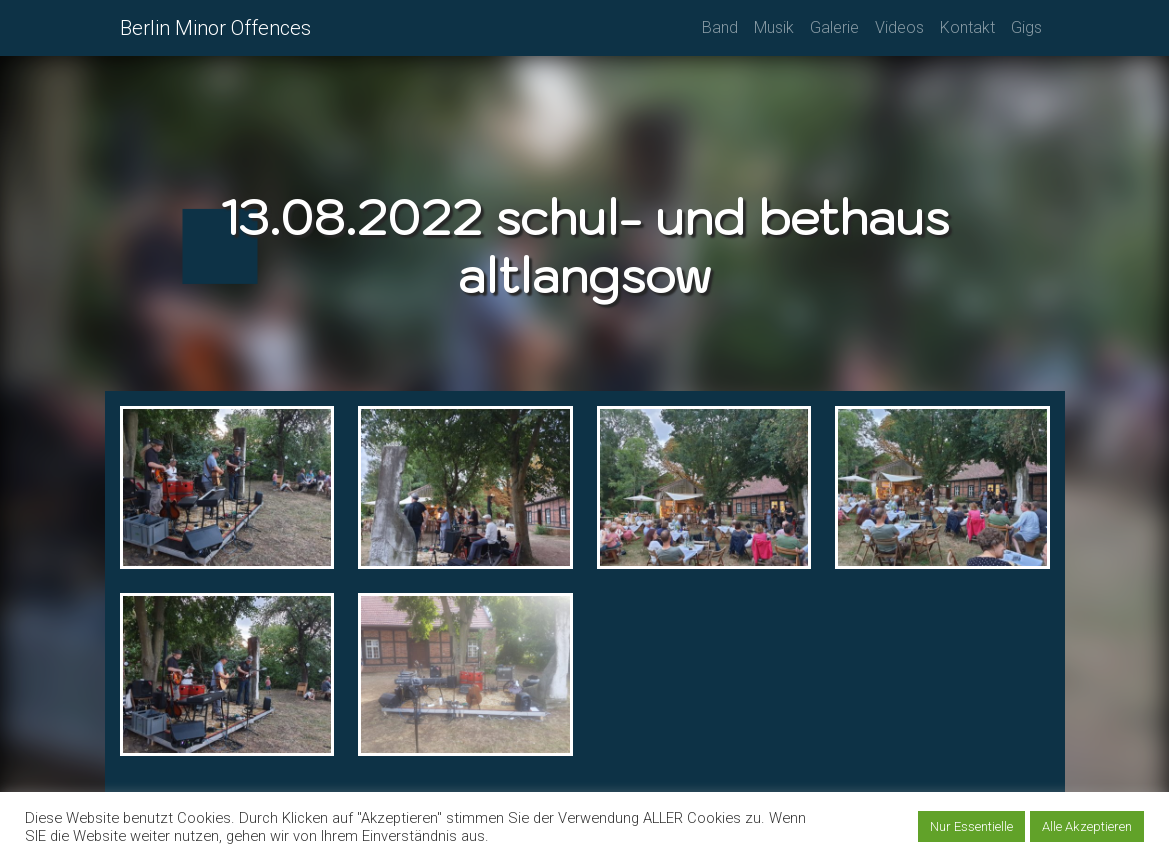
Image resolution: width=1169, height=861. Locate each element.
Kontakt (967, 27)
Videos (899, 27)
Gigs (1026, 27)
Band (720, 27)
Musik (774, 27)
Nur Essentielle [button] (971, 826)
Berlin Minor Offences (215, 28)
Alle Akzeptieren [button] (1087, 826)
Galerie (834, 27)
